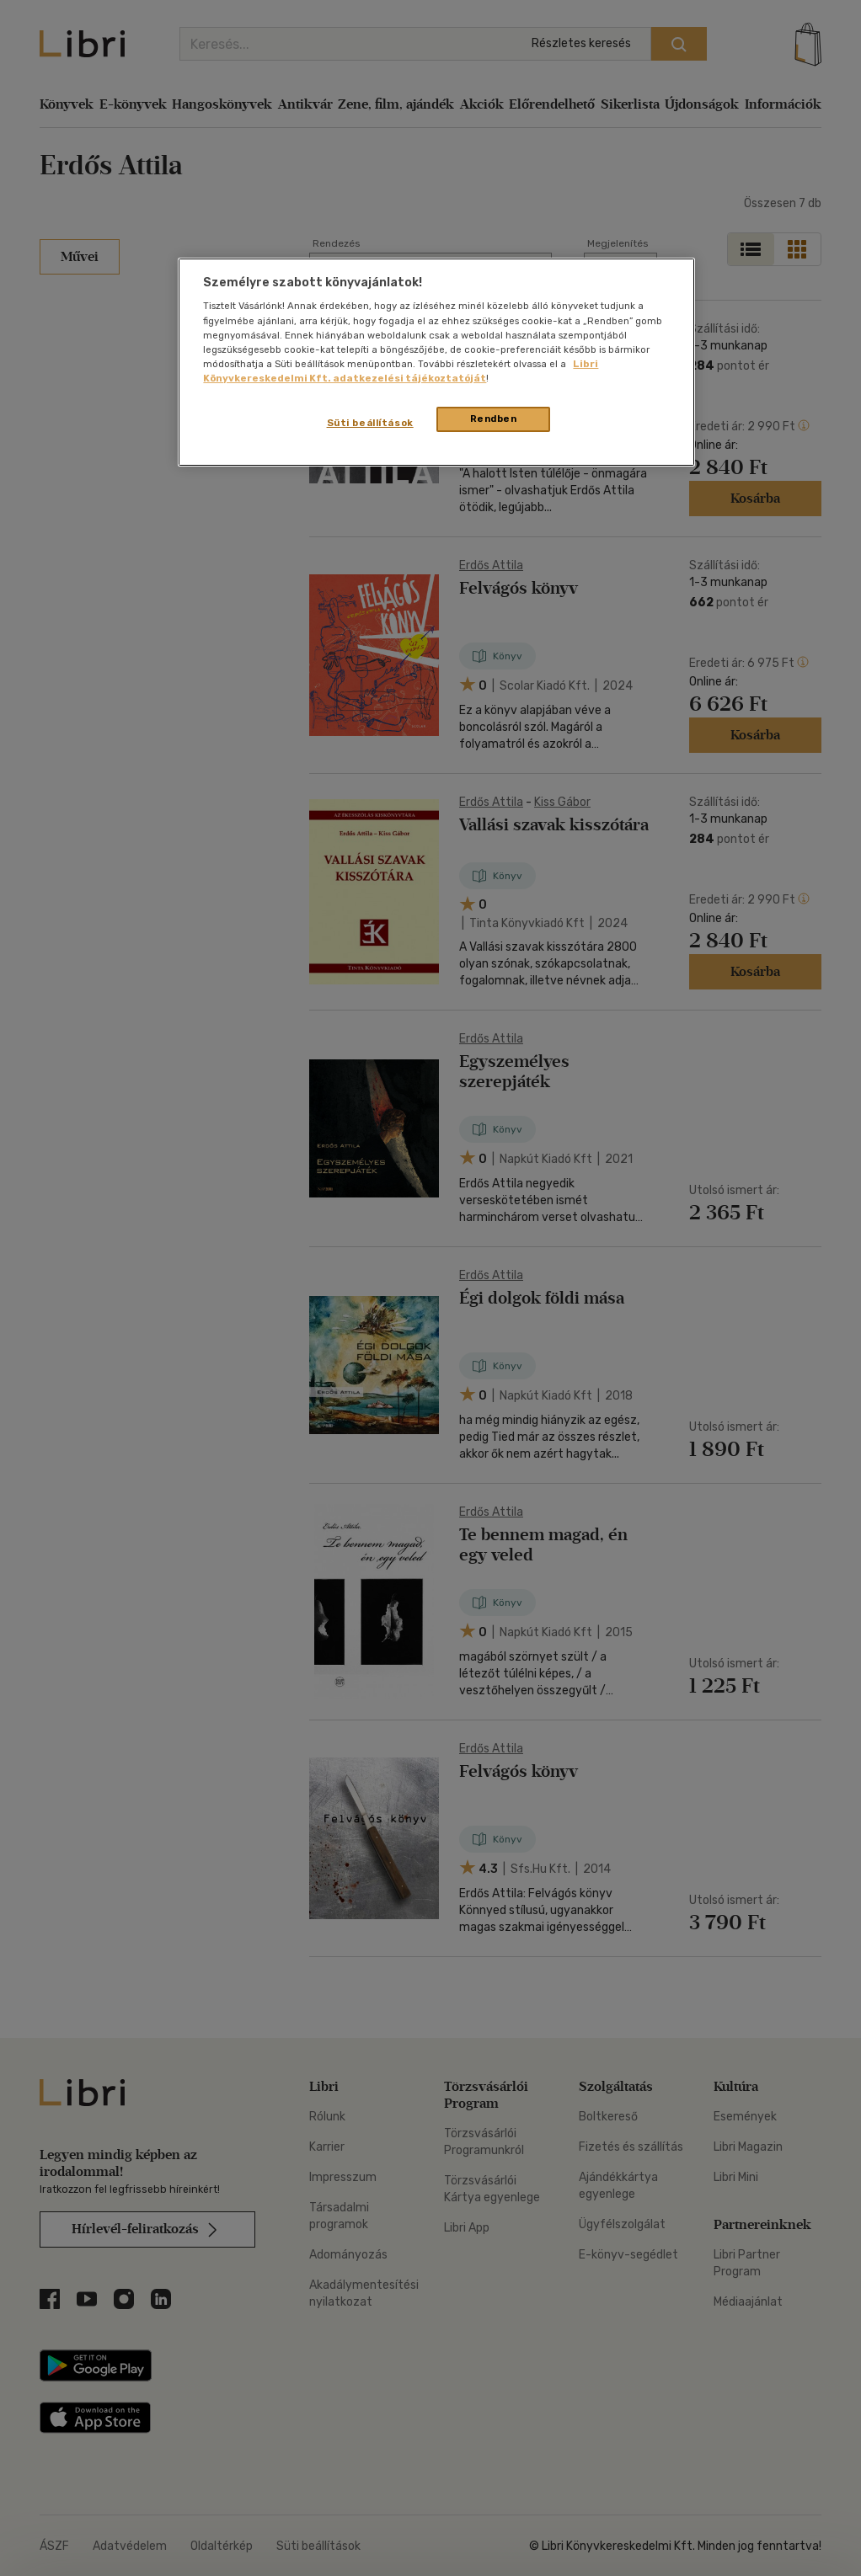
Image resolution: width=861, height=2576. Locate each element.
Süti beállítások (370, 423)
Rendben (493, 418)
